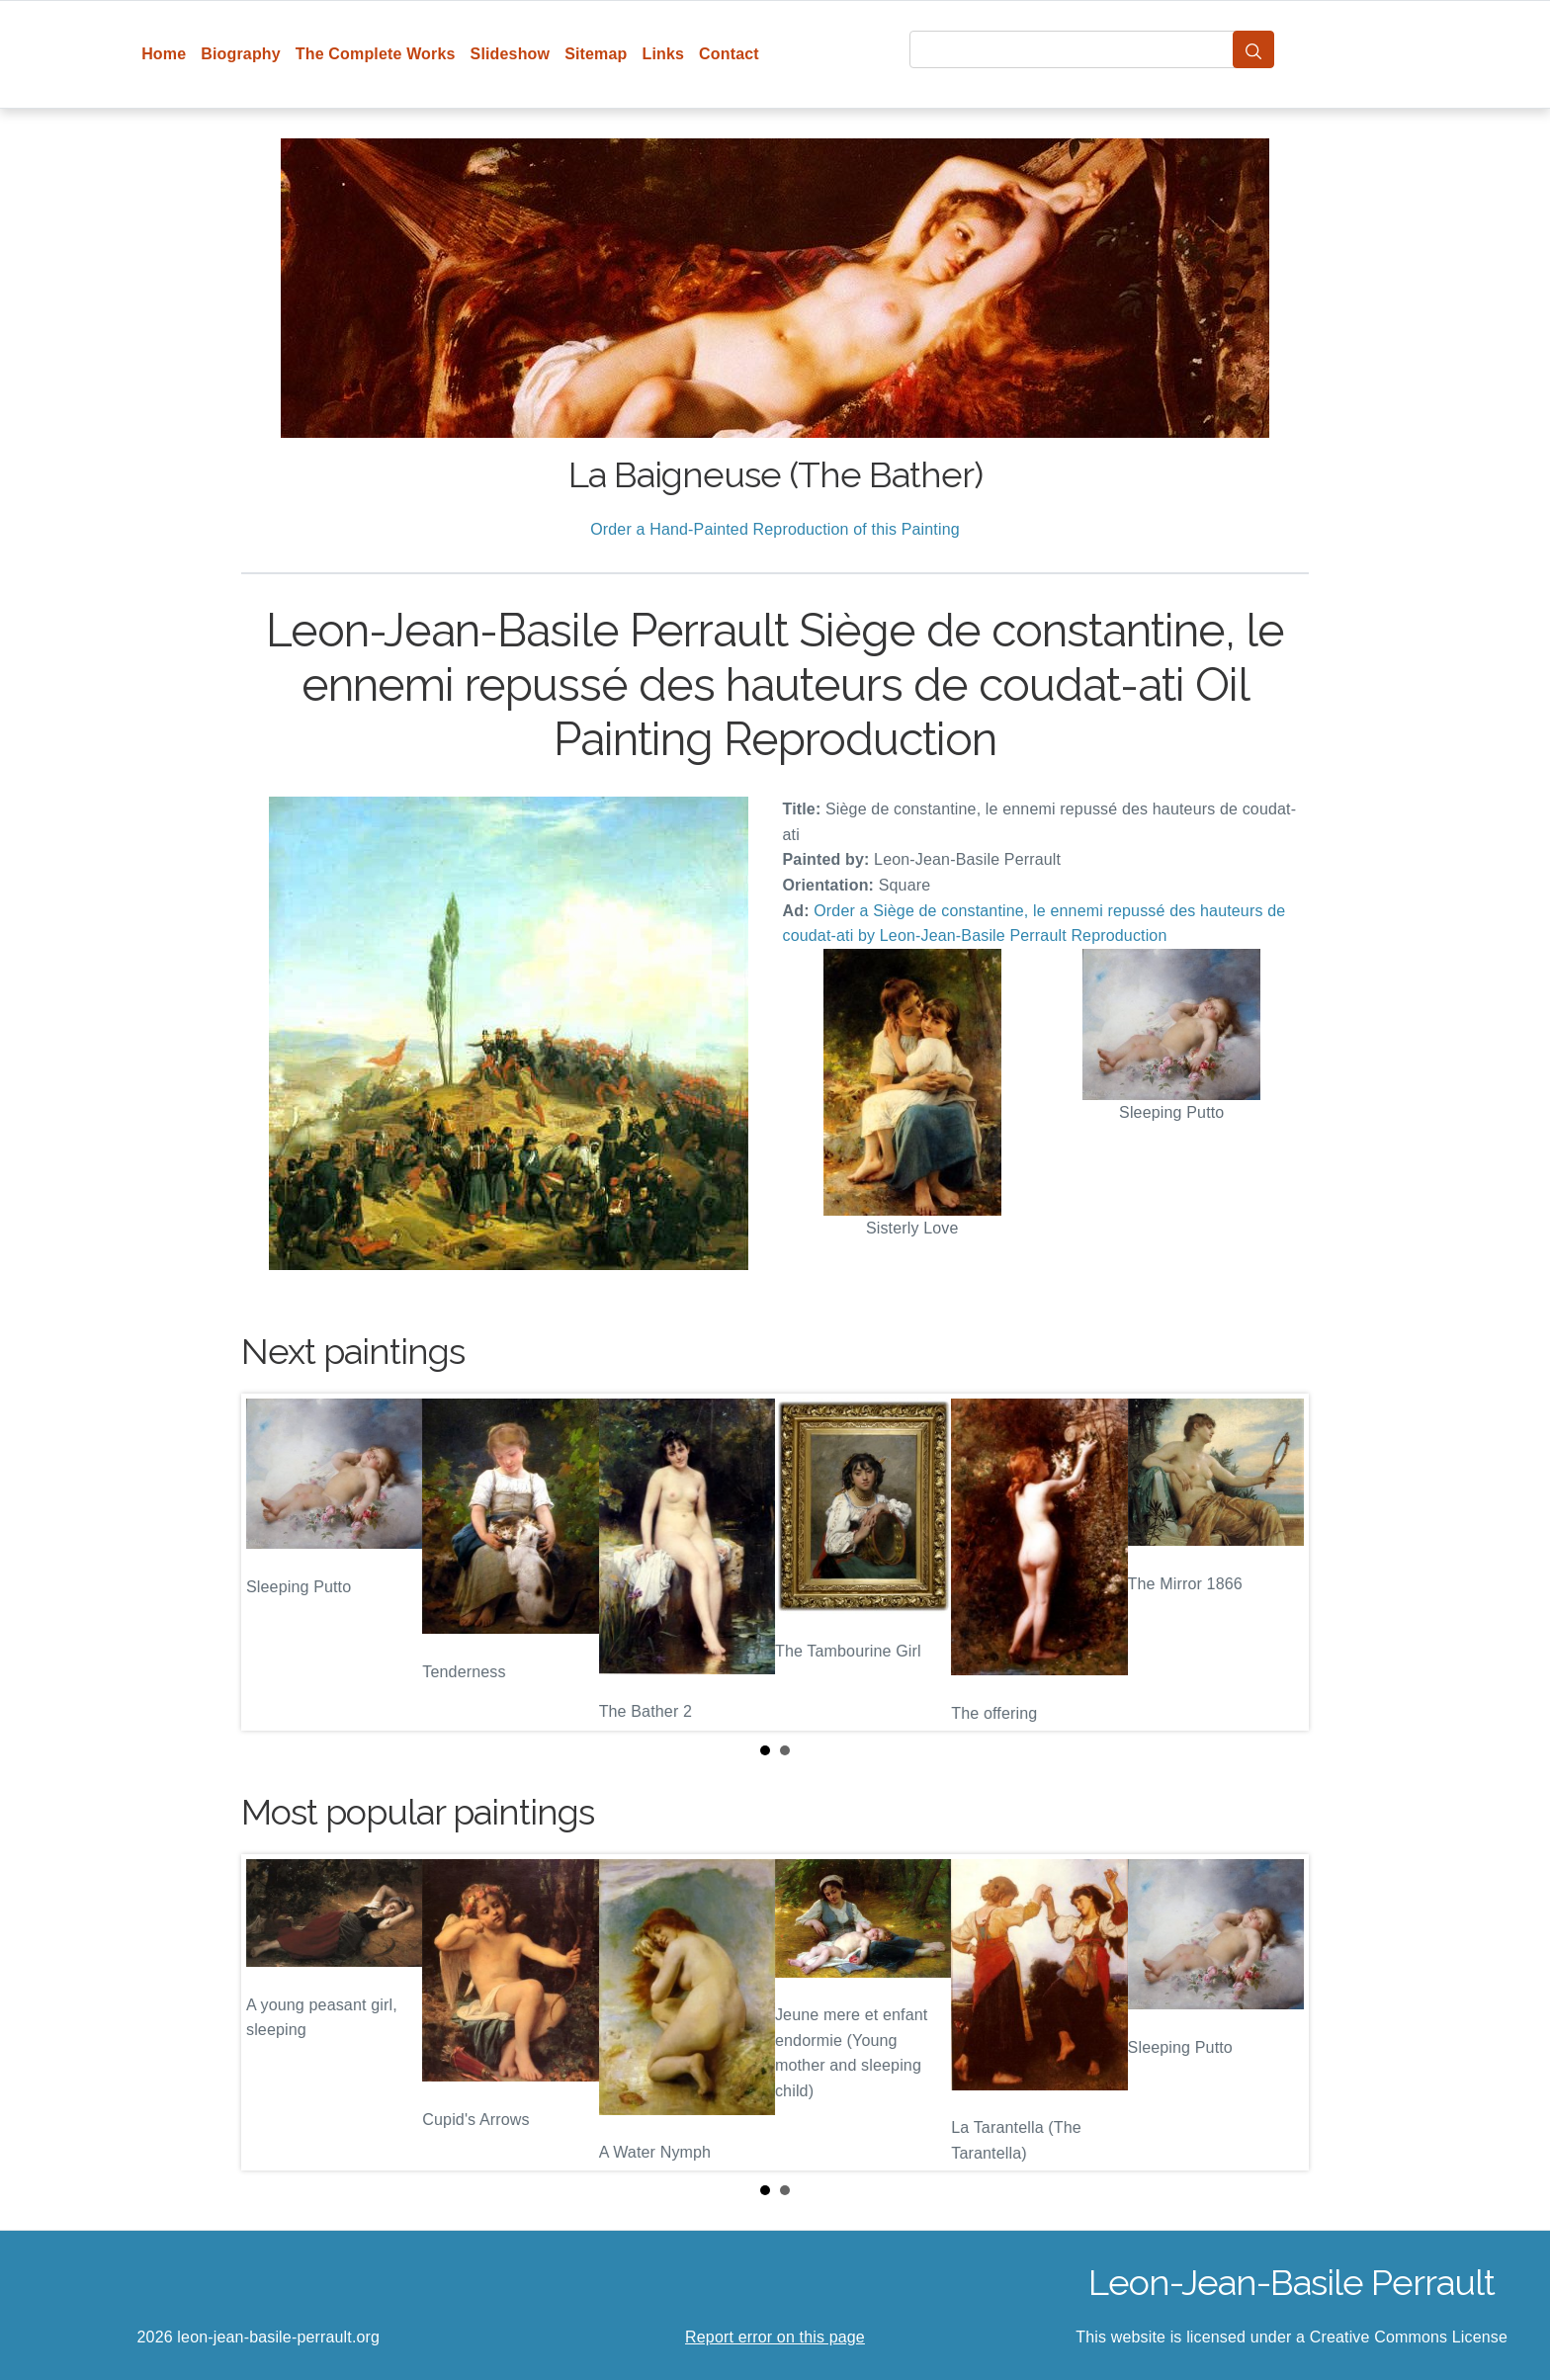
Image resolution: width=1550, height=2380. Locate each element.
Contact (729, 53)
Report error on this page (775, 2337)
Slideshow (511, 53)
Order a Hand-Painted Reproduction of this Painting (775, 529)
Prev (272, 1562)
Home (163, 53)
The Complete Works (376, 53)
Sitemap (595, 53)
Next (1278, 1562)
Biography (241, 53)
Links (664, 53)
